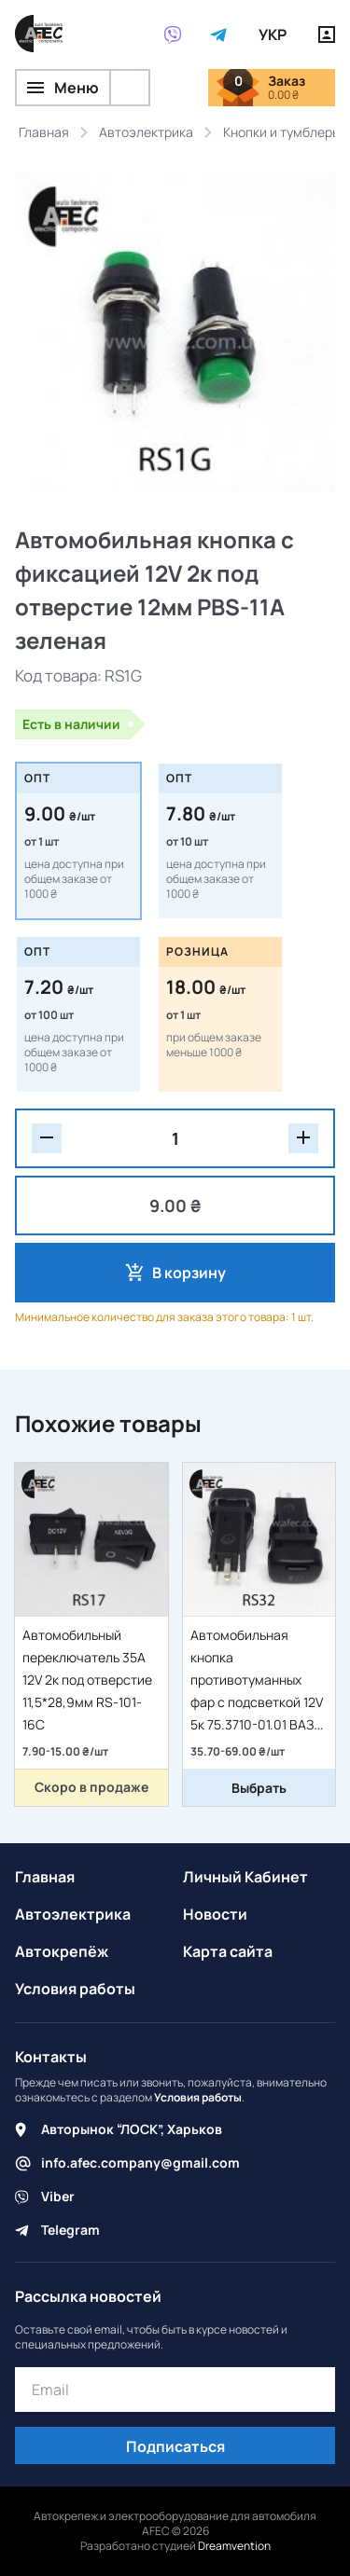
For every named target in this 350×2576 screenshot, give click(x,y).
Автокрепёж (61, 1951)
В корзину (189, 1272)
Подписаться (175, 2446)
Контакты (51, 2056)
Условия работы (75, 1988)
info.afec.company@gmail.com (140, 2162)
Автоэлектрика (73, 1914)
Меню (63, 87)
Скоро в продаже (91, 1787)
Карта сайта (228, 1951)
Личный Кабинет (245, 1877)
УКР (273, 34)
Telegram (70, 2230)
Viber (58, 2196)
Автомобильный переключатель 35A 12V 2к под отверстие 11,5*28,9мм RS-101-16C (87, 1679)
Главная (45, 1877)
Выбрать (259, 1788)
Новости (215, 1914)
